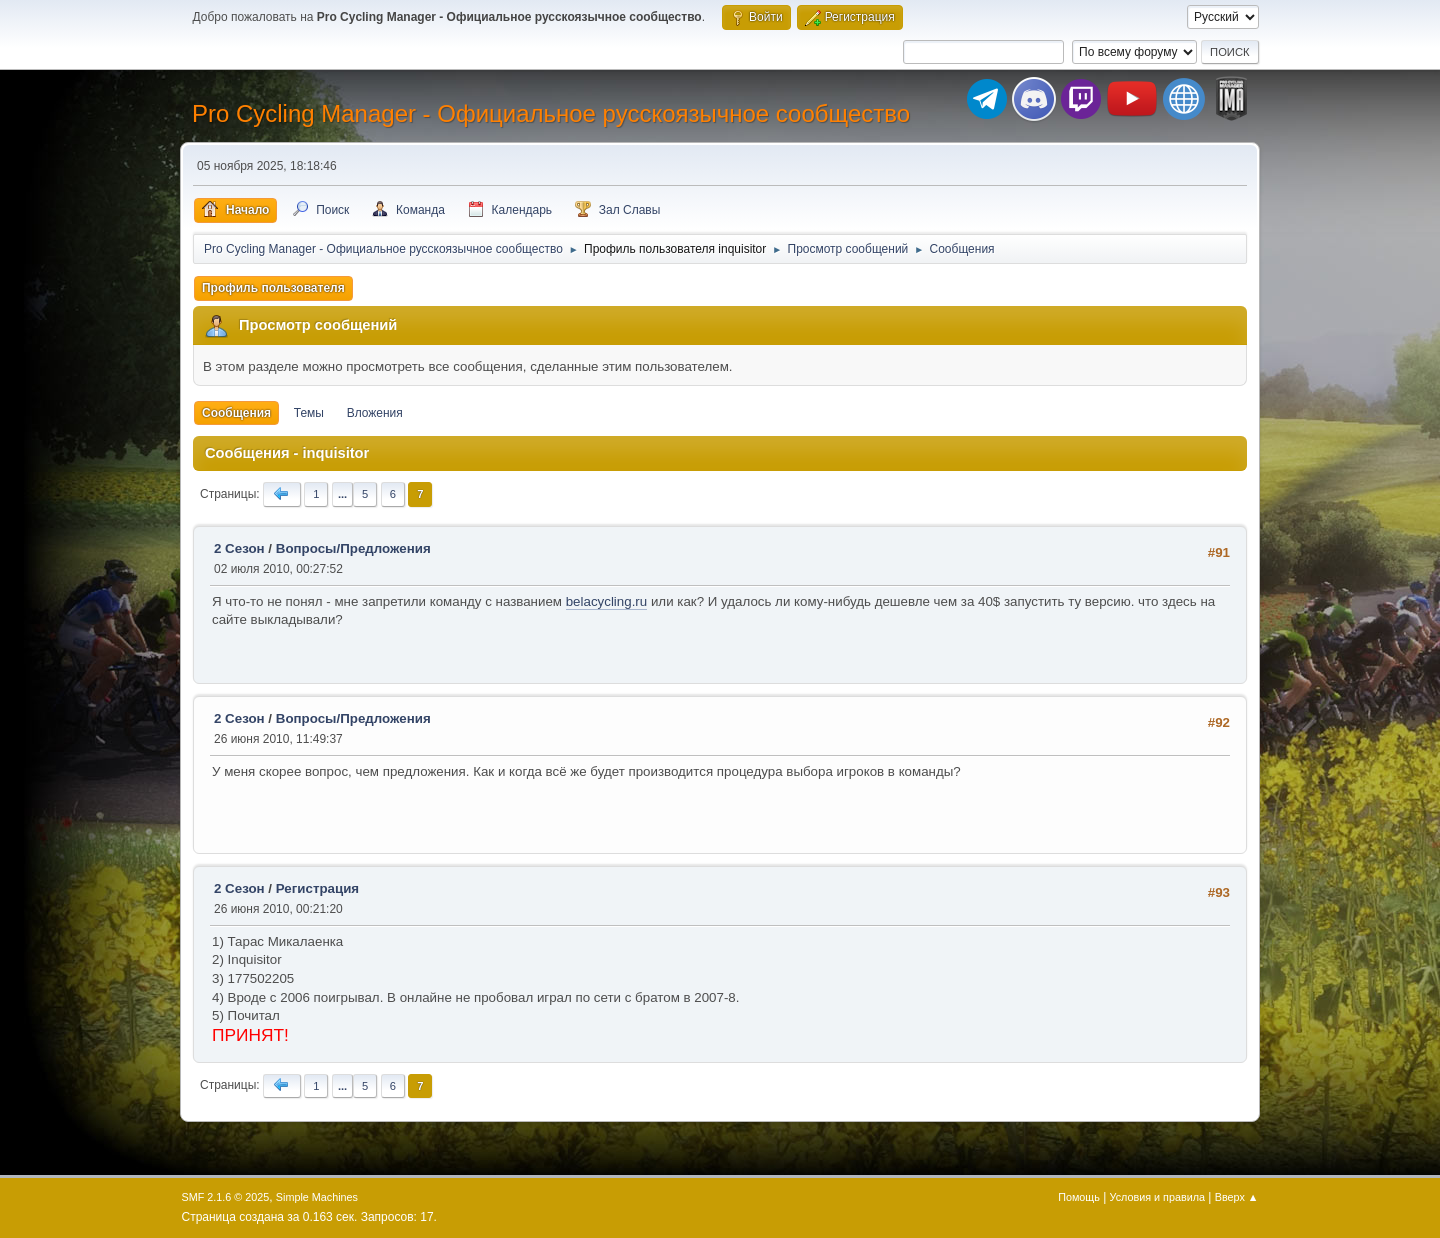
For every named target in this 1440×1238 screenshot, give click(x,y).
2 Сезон (239, 548)
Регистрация (317, 888)
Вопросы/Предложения (353, 548)
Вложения (375, 413)
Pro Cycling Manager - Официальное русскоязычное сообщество (551, 113)
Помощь (1079, 1197)
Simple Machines (317, 1197)
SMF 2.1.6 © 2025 (226, 1197)
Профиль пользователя (273, 288)
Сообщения (236, 413)
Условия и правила (1157, 1197)
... (342, 494)
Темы (309, 413)
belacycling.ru (607, 601)
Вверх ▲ (1237, 1197)
